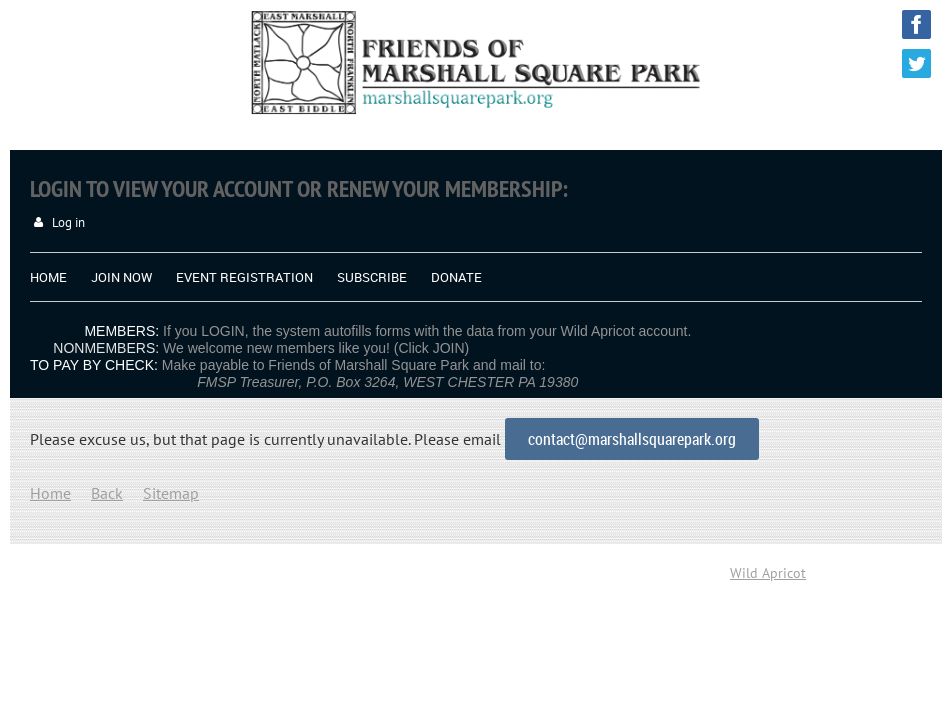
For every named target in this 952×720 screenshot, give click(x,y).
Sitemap (171, 493)
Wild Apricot (768, 573)
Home (50, 493)
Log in (68, 222)
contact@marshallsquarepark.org (632, 439)
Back (107, 493)
